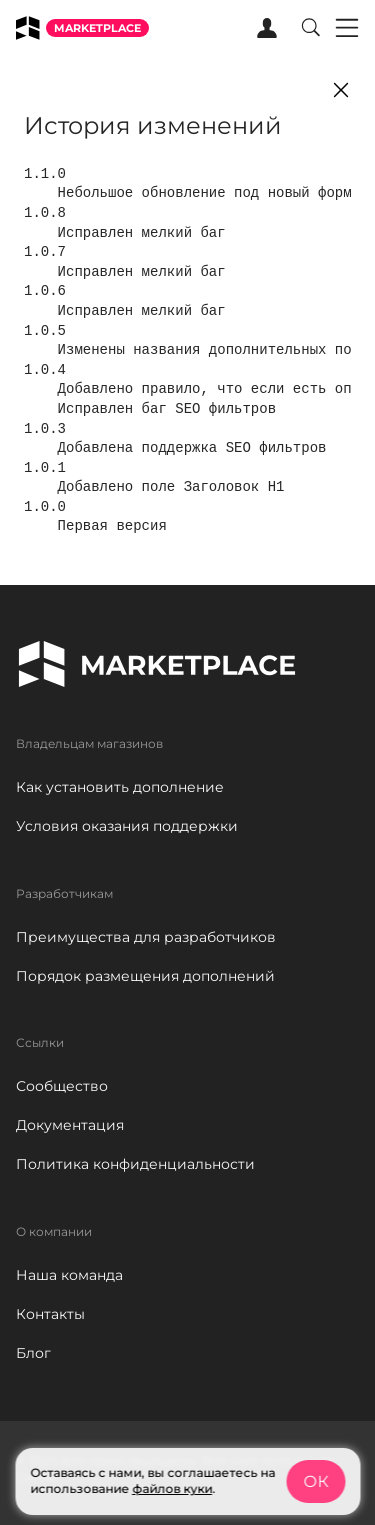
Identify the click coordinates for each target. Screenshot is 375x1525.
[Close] (341, 90)
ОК (315, 1481)
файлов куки (172, 1488)
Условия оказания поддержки (127, 826)
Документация (70, 1125)
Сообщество (62, 1086)
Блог (33, 1353)
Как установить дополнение (120, 787)
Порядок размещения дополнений (145, 976)
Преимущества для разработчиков (146, 937)
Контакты (50, 1314)
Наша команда (69, 1275)
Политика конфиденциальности (135, 1164)
